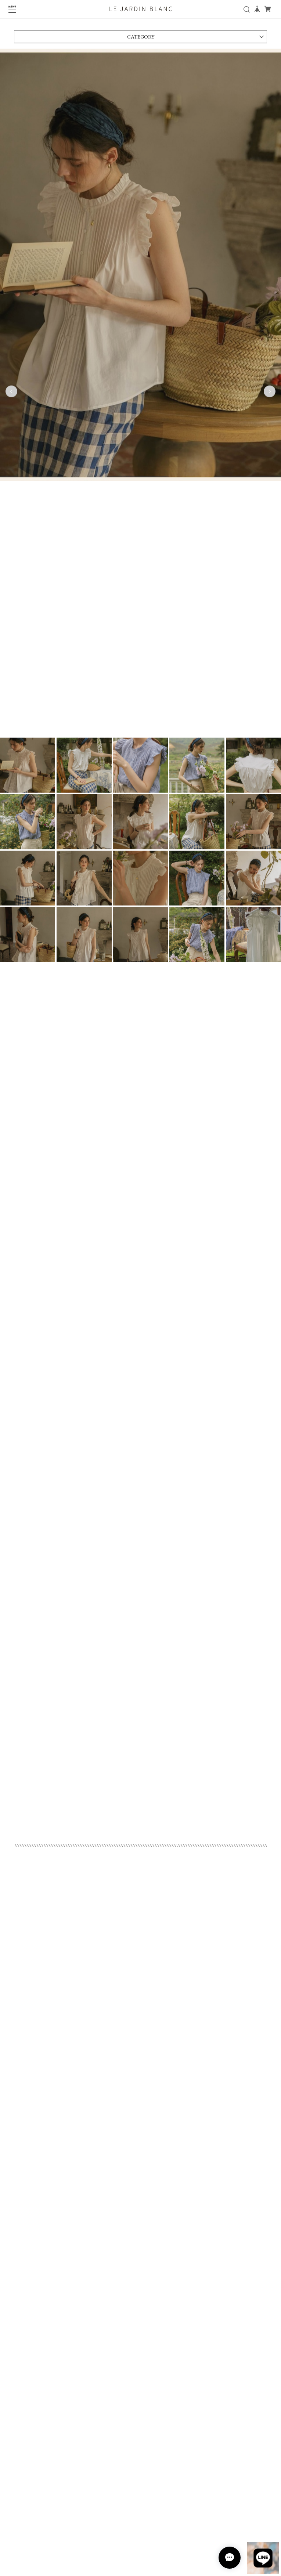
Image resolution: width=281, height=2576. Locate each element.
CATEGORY (140, 38)
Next (269, 393)
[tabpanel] (140, 393)
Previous (11, 393)
